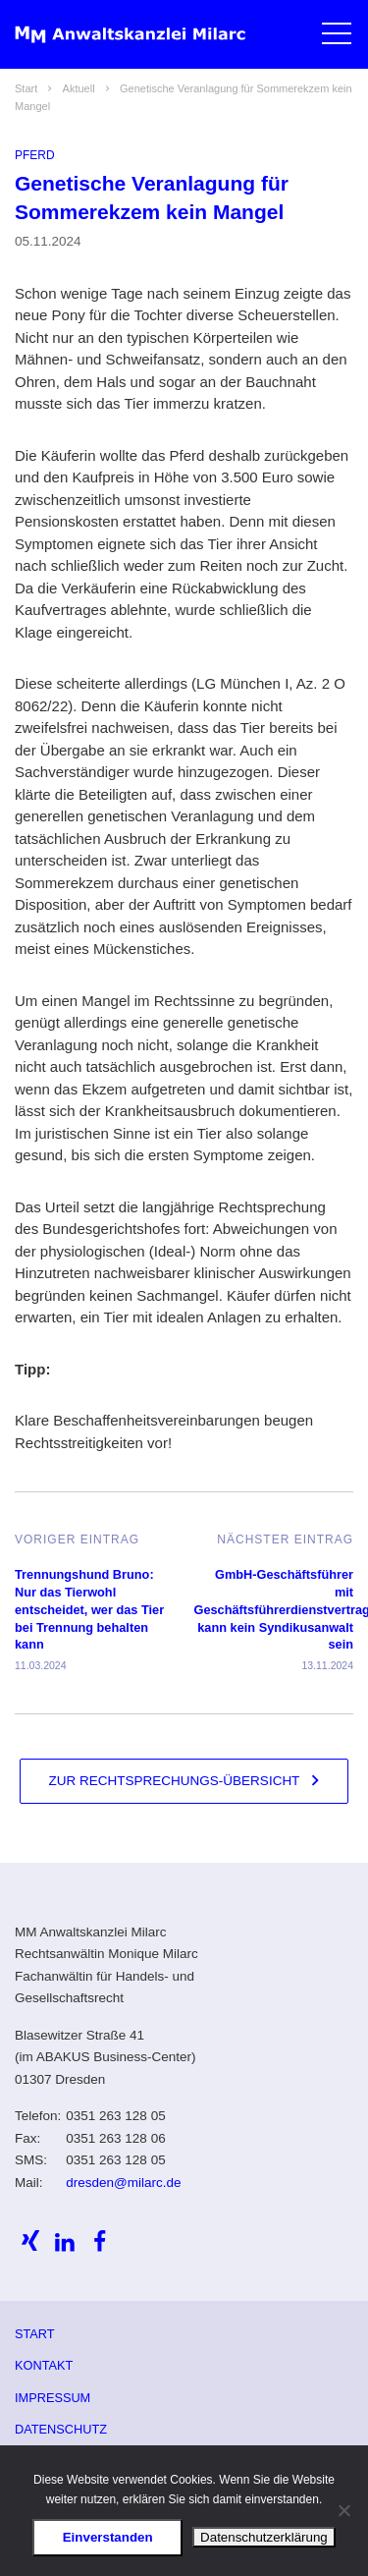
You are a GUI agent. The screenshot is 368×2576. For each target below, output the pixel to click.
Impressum (52, 2397)
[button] (336, 37)
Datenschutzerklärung (264, 2537)
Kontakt (44, 2365)
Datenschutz (61, 2429)
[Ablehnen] (343, 2510)
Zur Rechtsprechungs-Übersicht (174, 1780)
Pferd (35, 155)
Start (35, 2333)
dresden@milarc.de (123, 2182)
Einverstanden (108, 2537)
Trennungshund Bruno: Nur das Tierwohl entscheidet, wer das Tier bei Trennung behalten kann (89, 1609)
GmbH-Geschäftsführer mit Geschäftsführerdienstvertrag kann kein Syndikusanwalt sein (274, 1609)
